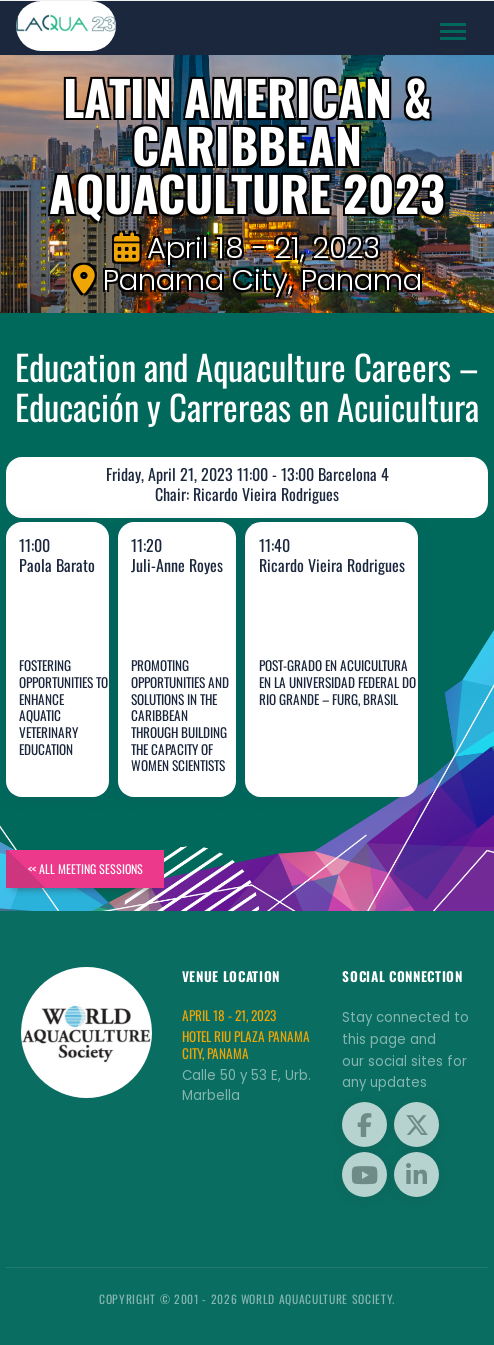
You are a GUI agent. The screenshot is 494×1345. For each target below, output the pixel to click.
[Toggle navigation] (453, 32)
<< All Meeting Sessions (85, 868)
